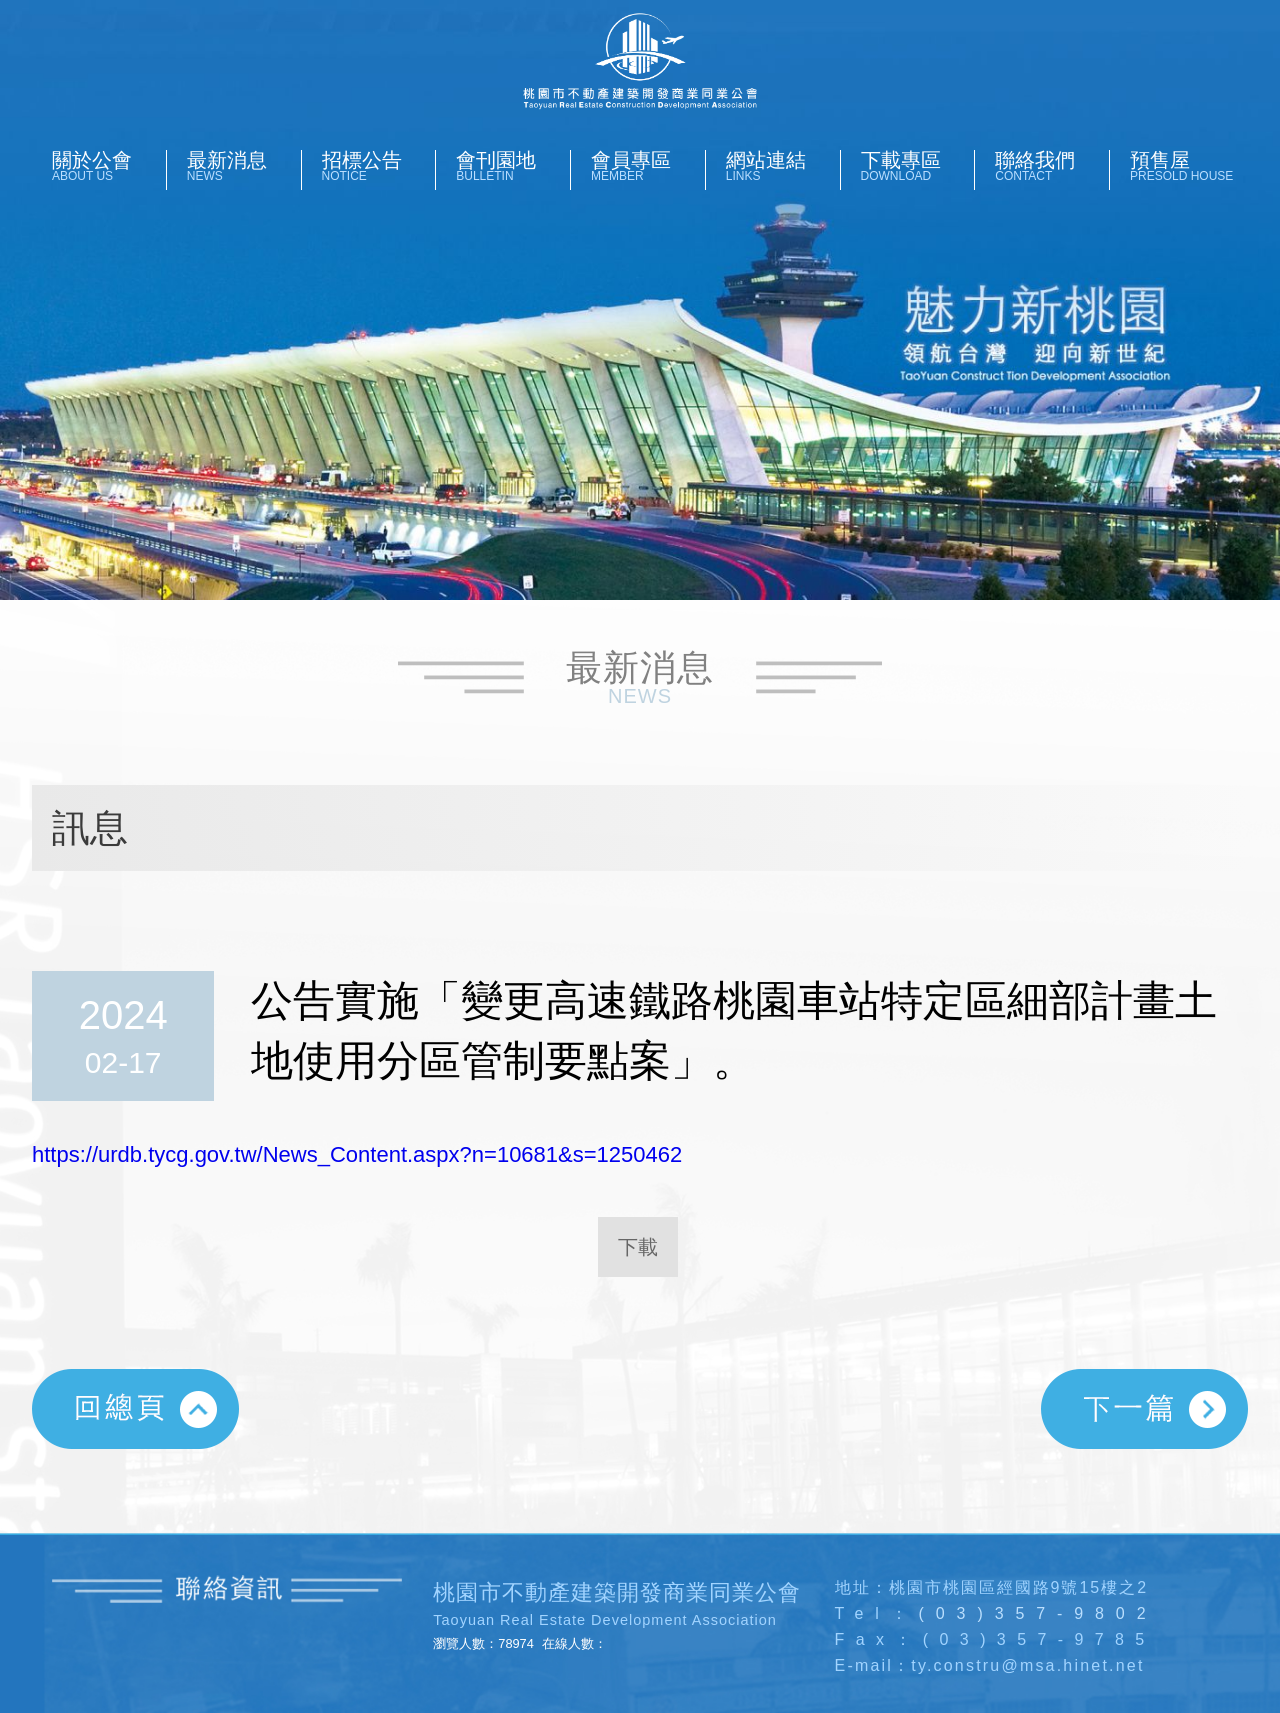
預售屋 (1187, 166)
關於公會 (109, 166)
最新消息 (244, 166)
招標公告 (379, 166)
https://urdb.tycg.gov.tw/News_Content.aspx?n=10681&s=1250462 (357, 1154)
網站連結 (783, 166)
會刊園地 (513, 166)
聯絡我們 (1052, 166)
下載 (638, 1247)
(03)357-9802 (1038, 1613)
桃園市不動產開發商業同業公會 (639, 61)
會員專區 (648, 166)
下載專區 (918, 166)
